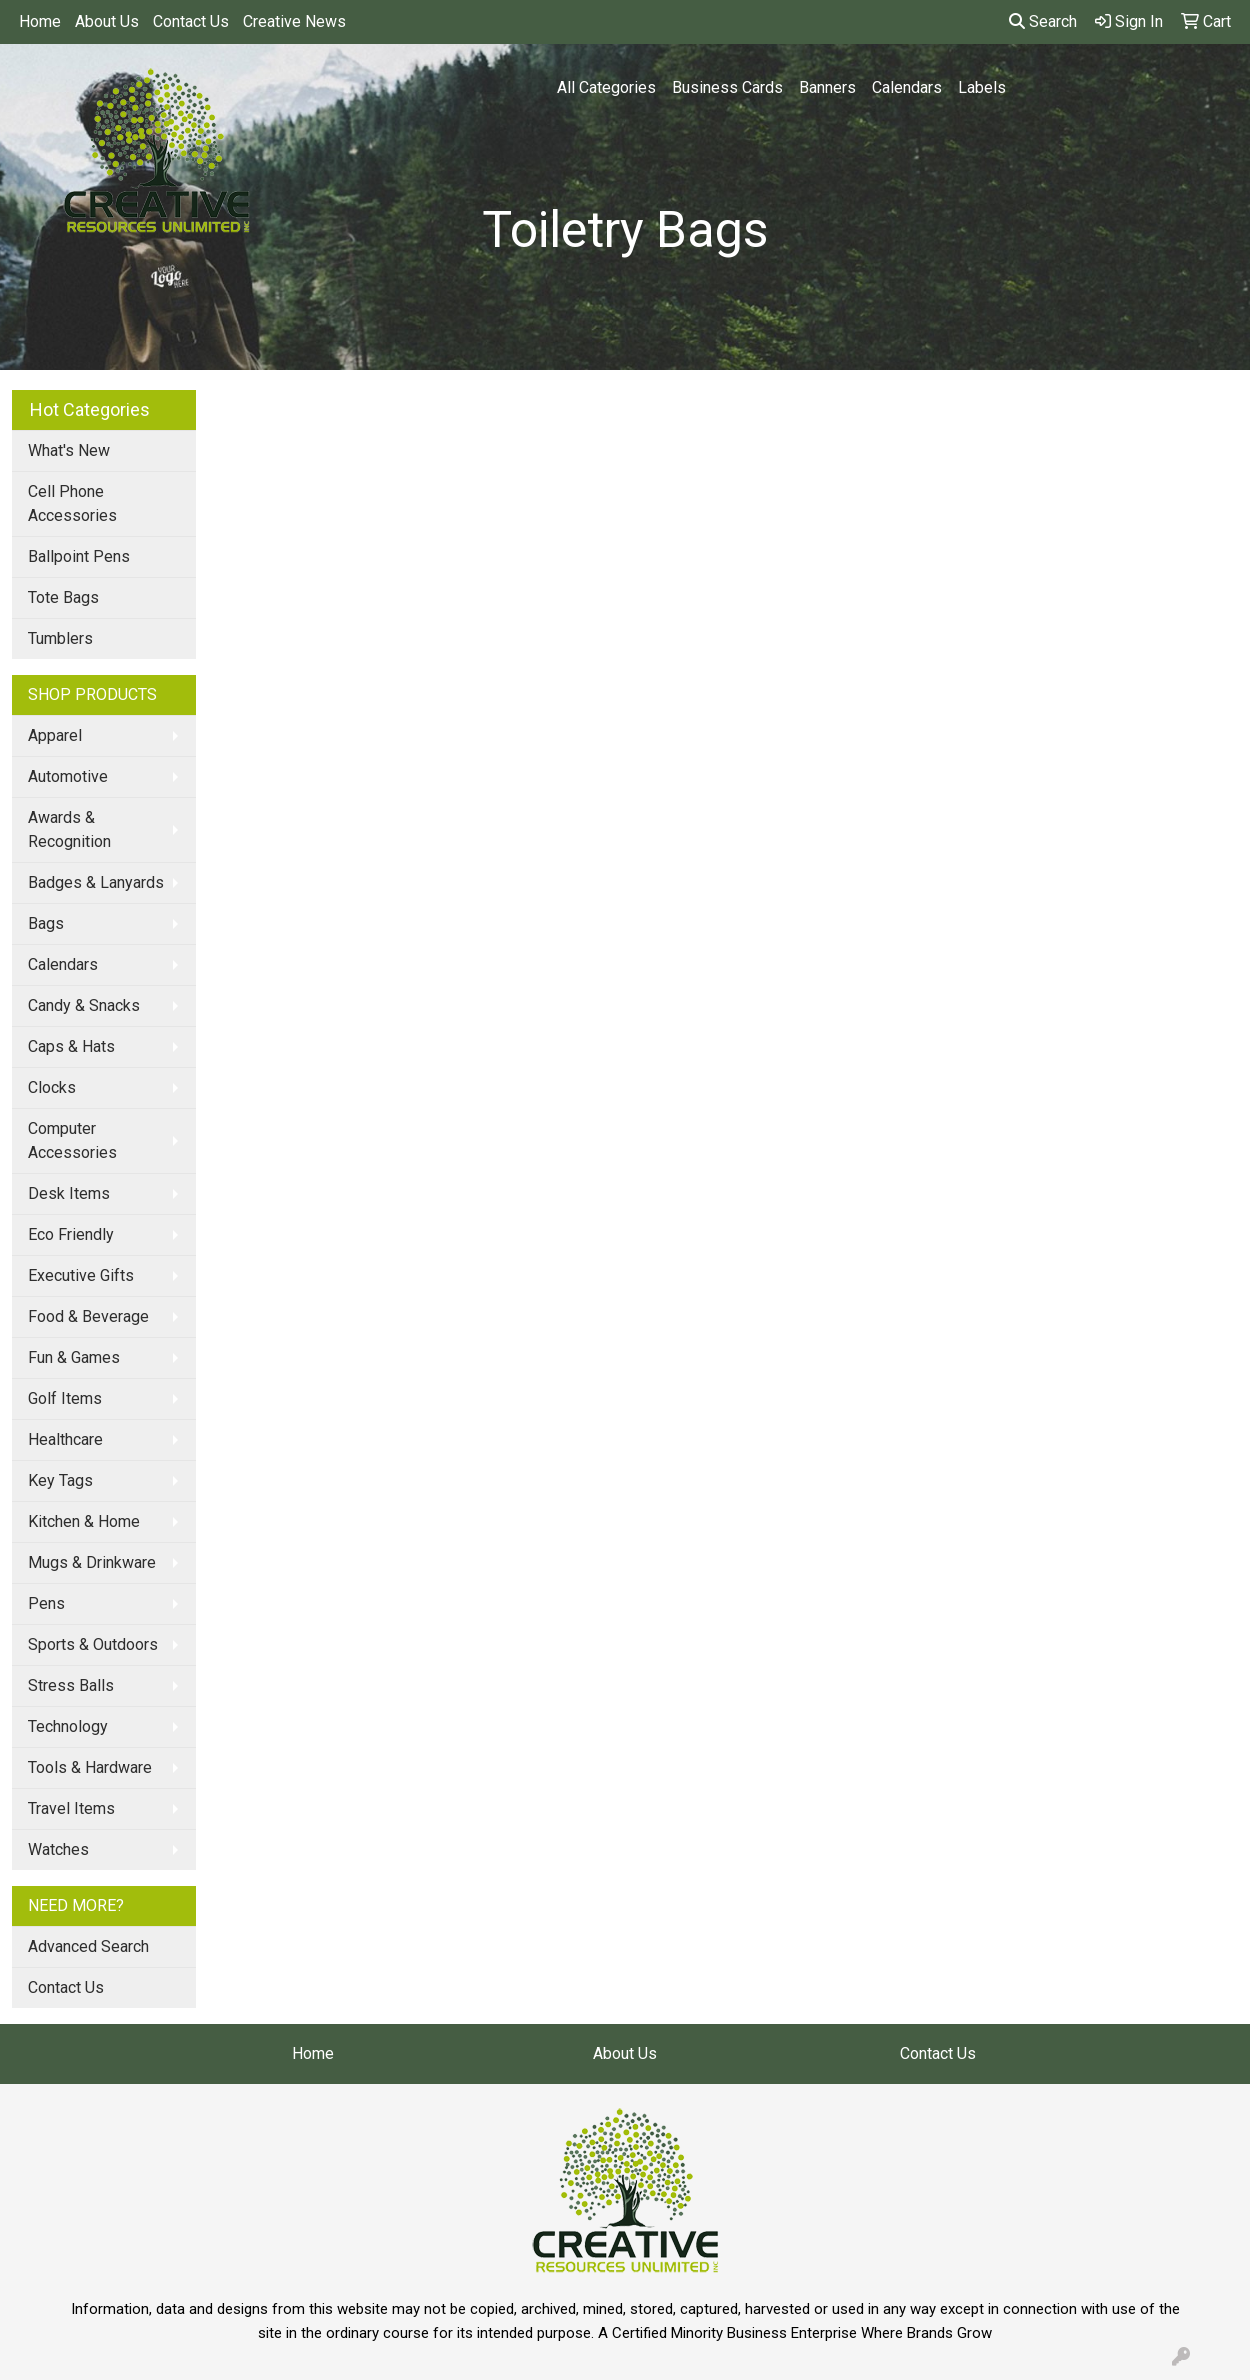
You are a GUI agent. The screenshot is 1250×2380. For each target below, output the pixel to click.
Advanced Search (88, 1946)
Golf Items (65, 1398)
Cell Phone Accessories (72, 503)
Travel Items (71, 1808)
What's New (69, 450)
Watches (58, 1849)
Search (1043, 21)
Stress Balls (71, 1685)
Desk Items (69, 1193)
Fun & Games (74, 1357)
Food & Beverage (88, 1316)
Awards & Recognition (69, 829)
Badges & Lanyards (96, 882)
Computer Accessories (72, 1140)
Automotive (68, 776)
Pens (46, 1603)
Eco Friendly (71, 1234)
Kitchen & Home (84, 1521)
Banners (827, 87)
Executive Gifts (81, 1275)
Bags (46, 923)
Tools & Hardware (90, 1767)
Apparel (55, 735)
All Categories (606, 87)
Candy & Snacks (84, 1005)
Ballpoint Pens (79, 556)
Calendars (907, 87)
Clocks (52, 1087)
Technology (68, 1726)
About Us (107, 21)
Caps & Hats (71, 1046)
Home (40, 21)
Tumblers (60, 638)
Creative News (294, 21)
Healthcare (65, 1439)
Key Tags (60, 1480)
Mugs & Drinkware (92, 1562)
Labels (982, 87)
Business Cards (727, 87)
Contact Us (191, 21)
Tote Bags (63, 597)
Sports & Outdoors (93, 1644)
